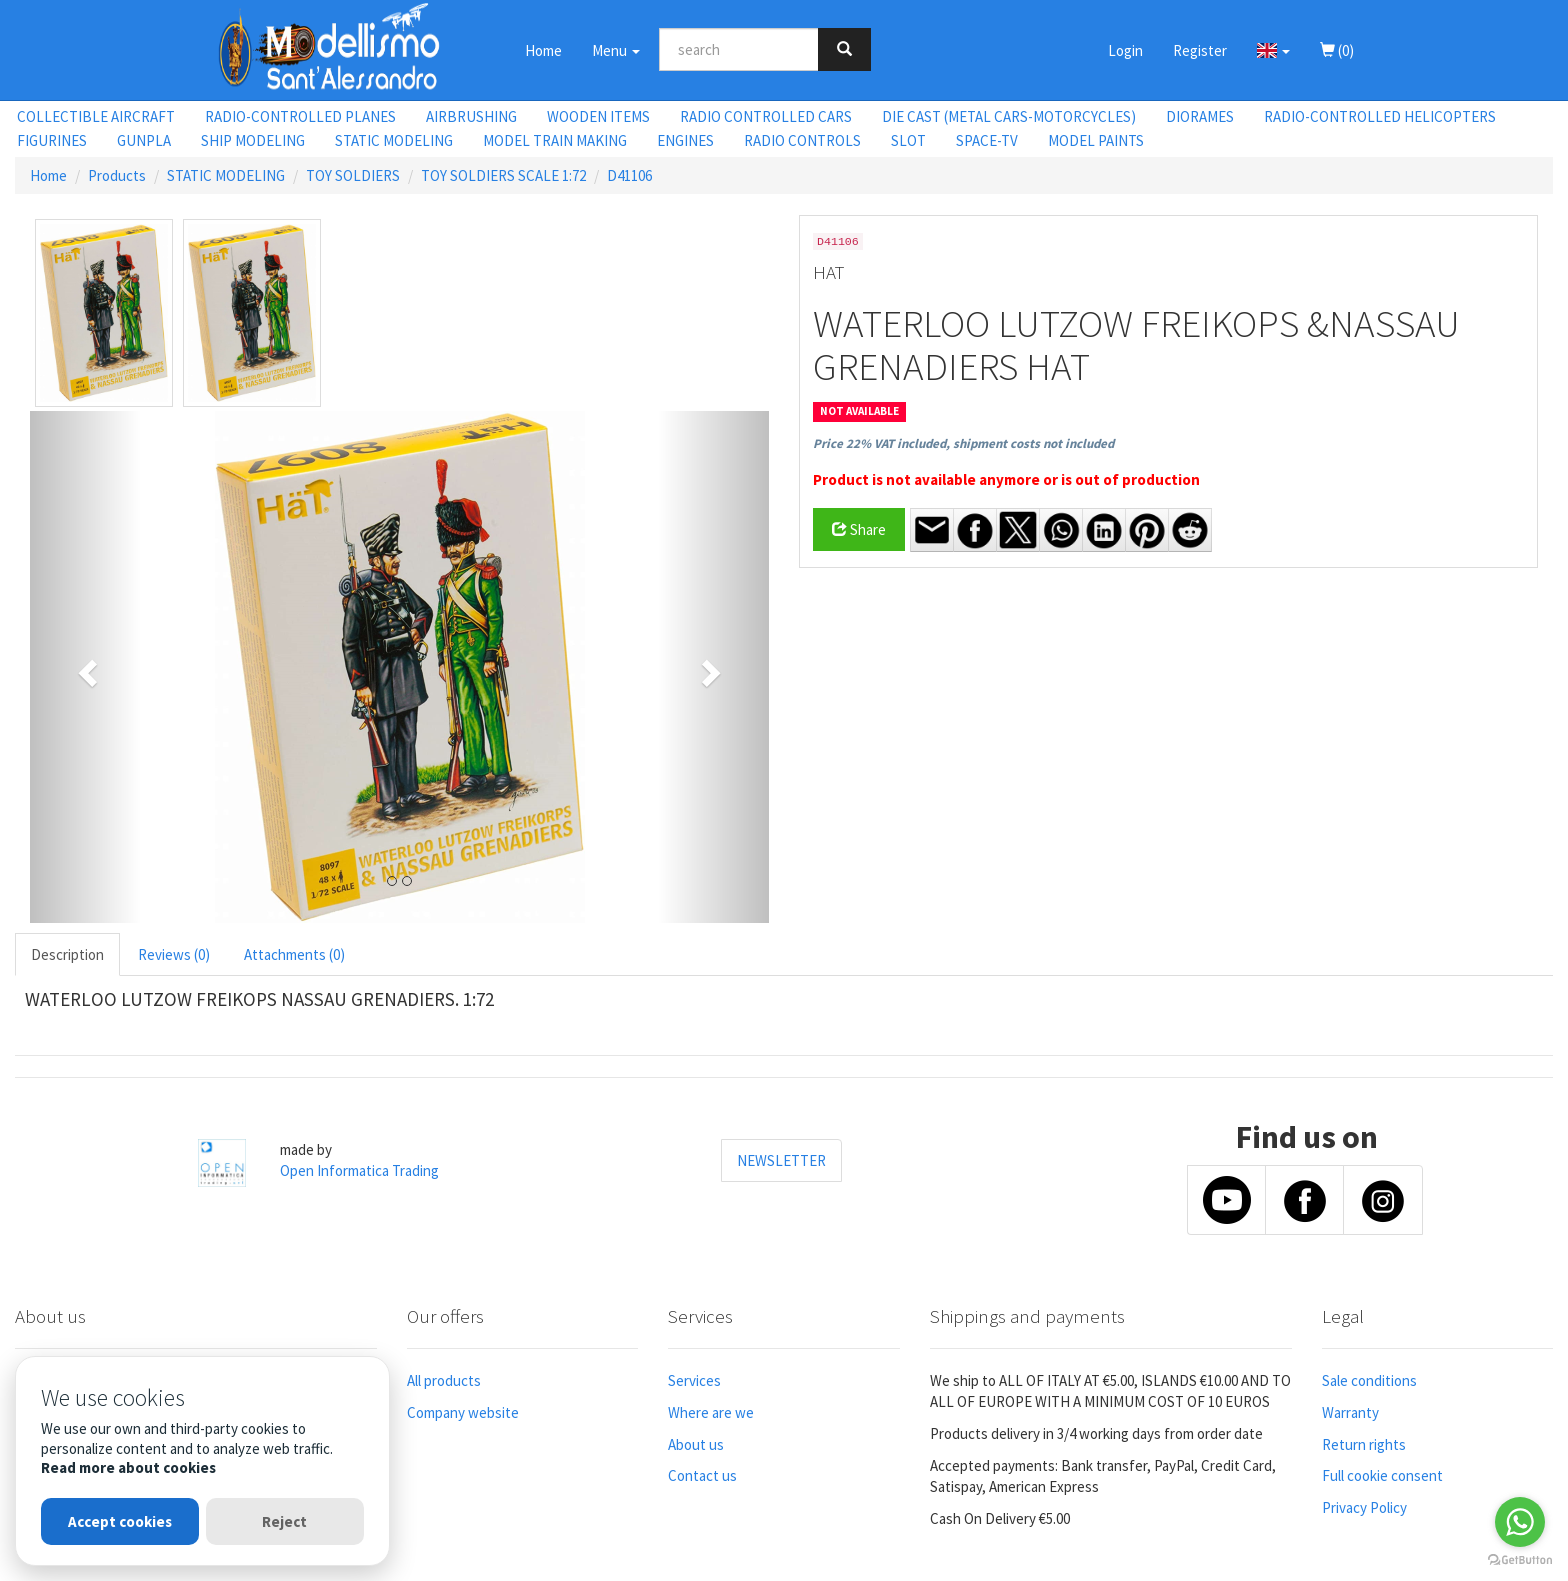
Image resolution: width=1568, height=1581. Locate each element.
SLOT (908, 140)
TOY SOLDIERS (353, 175)
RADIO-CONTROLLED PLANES (300, 116)
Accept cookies (120, 1521)
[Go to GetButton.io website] (1520, 1560)
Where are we (711, 1412)
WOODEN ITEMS (598, 116)
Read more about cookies (128, 1467)
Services (694, 1380)
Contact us (702, 1475)
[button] (1273, 50)
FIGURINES (52, 140)
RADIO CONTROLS (802, 140)
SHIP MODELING (253, 140)
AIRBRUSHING (471, 116)
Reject (284, 1521)
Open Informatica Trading (359, 1170)
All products (444, 1380)
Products (117, 175)
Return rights (1364, 1444)
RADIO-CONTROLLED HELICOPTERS (1380, 116)
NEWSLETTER (781, 1160)
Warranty (1350, 1412)
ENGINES (685, 140)
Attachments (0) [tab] (294, 954)
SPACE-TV (987, 140)
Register (1200, 50)
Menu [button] (616, 50)
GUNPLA (144, 140)
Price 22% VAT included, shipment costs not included (963, 443)
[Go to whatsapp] (1520, 1522)
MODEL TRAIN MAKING (555, 140)
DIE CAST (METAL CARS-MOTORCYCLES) (1009, 116)
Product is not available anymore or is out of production (1006, 479)
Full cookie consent (1382, 1475)
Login (1125, 50)
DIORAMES (1200, 116)
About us (696, 1444)
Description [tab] (67, 954)
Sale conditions (1369, 1380)
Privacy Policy (1364, 1507)
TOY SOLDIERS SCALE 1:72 (503, 175)
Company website (463, 1412)
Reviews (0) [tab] (174, 954)
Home (543, 50)
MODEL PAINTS (1096, 140)
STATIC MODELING (394, 140)
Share (859, 529)
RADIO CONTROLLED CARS (766, 116)
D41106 (629, 175)
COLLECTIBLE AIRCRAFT (96, 116)
